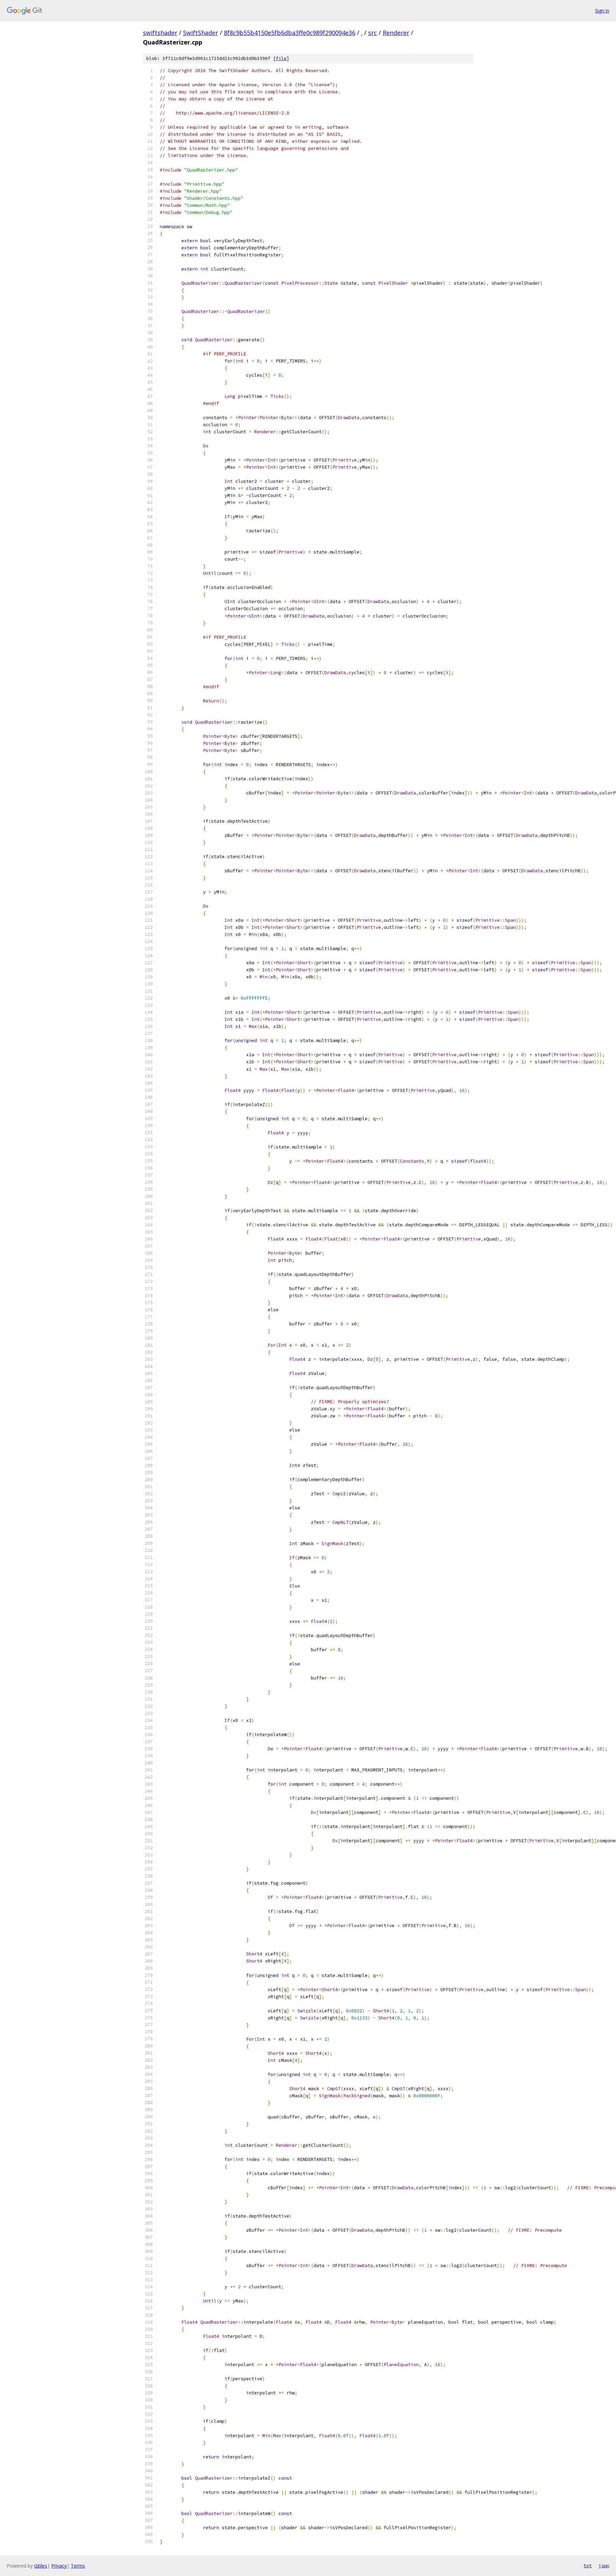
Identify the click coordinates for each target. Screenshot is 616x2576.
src (372, 33)
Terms (78, 2566)
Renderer (396, 33)
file (281, 58)
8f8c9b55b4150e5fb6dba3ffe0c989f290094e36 (289, 33)
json (603, 2566)
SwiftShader (200, 33)
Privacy (59, 2566)
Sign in (602, 10)
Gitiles (40, 2566)
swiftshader (160, 33)
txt (588, 2566)
